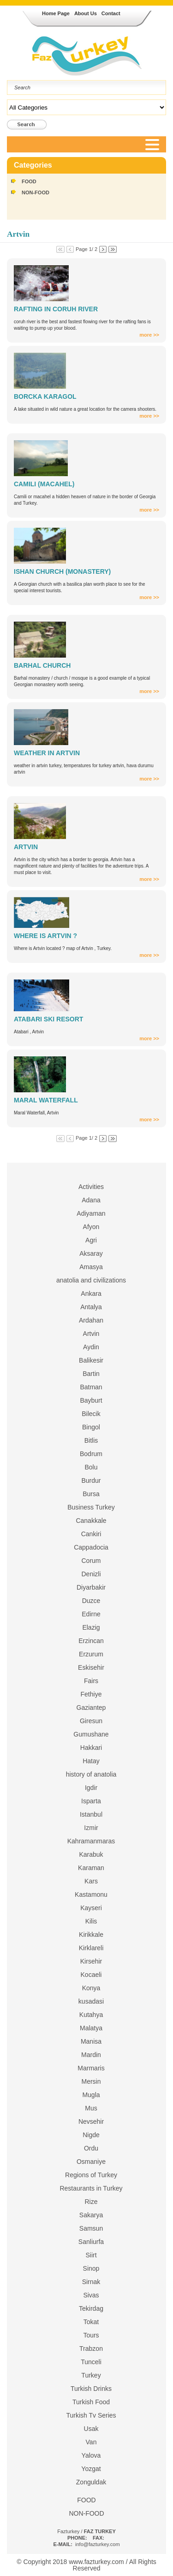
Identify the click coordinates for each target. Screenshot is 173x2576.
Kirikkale (91, 1934)
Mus (91, 2108)
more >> (149, 335)
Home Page (56, 13)
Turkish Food (91, 2402)
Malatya (91, 2028)
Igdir (91, 1787)
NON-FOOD (35, 192)
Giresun (91, 1721)
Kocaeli (91, 1974)
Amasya (91, 1267)
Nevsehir (91, 2121)
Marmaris (91, 2068)
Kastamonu (91, 1894)
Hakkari (91, 1747)
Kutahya (91, 2014)
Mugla (91, 2094)
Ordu (91, 2148)
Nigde (91, 2135)
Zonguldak (91, 2482)
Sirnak (91, 2281)
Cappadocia (91, 1547)
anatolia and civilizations (91, 1280)
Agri (91, 1240)
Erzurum (91, 1654)
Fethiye (91, 1694)
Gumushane (90, 1734)
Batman (91, 1387)
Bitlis (91, 1440)
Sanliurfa (91, 2241)
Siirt (90, 2255)
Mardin (91, 2054)
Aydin (91, 1347)
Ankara (91, 1293)
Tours (91, 2335)
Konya (91, 1988)
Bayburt (91, 1400)
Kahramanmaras (91, 1841)
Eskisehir (91, 1667)
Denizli (91, 1574)
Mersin (91, 2081)
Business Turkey (91, 1507)
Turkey (91, 2375)
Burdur (91, 1480)
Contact (110, 13)
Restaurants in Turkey (91, 2188)
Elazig (91, 1627)
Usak (91, 2428)
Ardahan (91, 1320)
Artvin (91, 1333)
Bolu (90, 1467)
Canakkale (91, 1520)
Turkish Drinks (91, 2388)
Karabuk (91, 1854)
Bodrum (91, 1453)
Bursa (91, 1494)
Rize (90, 2201)
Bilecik (91, 1413)
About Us (85, 13)
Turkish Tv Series (91, 2415)
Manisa (91, 2041)
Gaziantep (91, 1707)
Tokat (91, 2321)
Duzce (91, 1600)
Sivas (91, 2295)
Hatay (91, 1761)
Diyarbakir (91, 1587)
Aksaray (91, 1253)
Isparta (91, 1801)
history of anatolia (91, 1774)
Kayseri (91, 1908)
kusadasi (91, 2001)
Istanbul (91, 1814)
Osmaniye (91, 2161)
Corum (91, 1560)
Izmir (91, 1827)
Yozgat (91, 2468)
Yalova (91, 2455)
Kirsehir (91, 1961)
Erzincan (90, 1640)
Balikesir (91, 1360)
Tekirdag (91, 2308)
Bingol (91, 1427)
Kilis (91, 1921)
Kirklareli (91, 1948)
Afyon (91, 1226)
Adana (91, 1200)
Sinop (91, 2268)
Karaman (91, 1867)
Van (91, 2442)
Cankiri (91, 1534)
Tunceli (91, 2362)
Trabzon (91, 2348)
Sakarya (91, 2215)
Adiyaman (91, 1213)
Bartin (91, 1373)
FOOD (29, 181)
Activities (91, 1186)
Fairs (91, 1680)
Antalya (91, 1307)
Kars (91, 1881)
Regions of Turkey (91, 2175)
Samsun (91, 2228)
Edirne (91, 1614)
